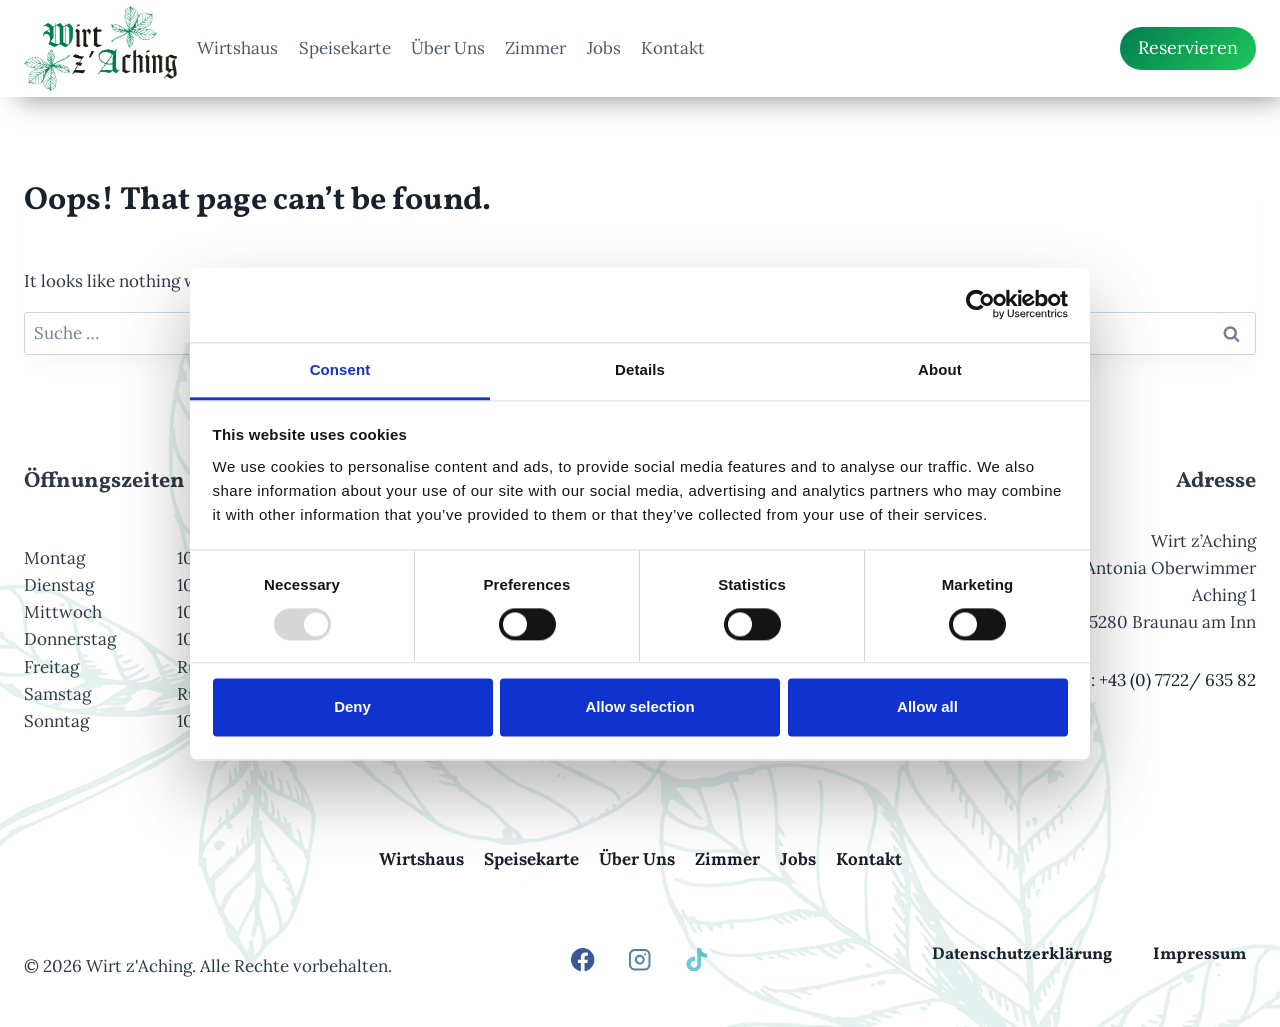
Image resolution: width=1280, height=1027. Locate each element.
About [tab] (940, 369)
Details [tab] (640, 369)
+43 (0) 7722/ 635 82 (1177, 680)
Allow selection (639, 707)
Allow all (927, 707)
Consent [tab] (340, 369)
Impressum (1199, 954)
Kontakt (673, 48)
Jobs (604, 48)
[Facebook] (583, 959)
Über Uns (448, 48)
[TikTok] (697, 959)
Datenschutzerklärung (1022, 954)
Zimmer (535, 48)
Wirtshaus (237, 48)
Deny (352, 707)
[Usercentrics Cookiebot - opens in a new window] (980, 304)
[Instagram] (640, 959)
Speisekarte (345, 48)
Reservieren (1188, 47)
